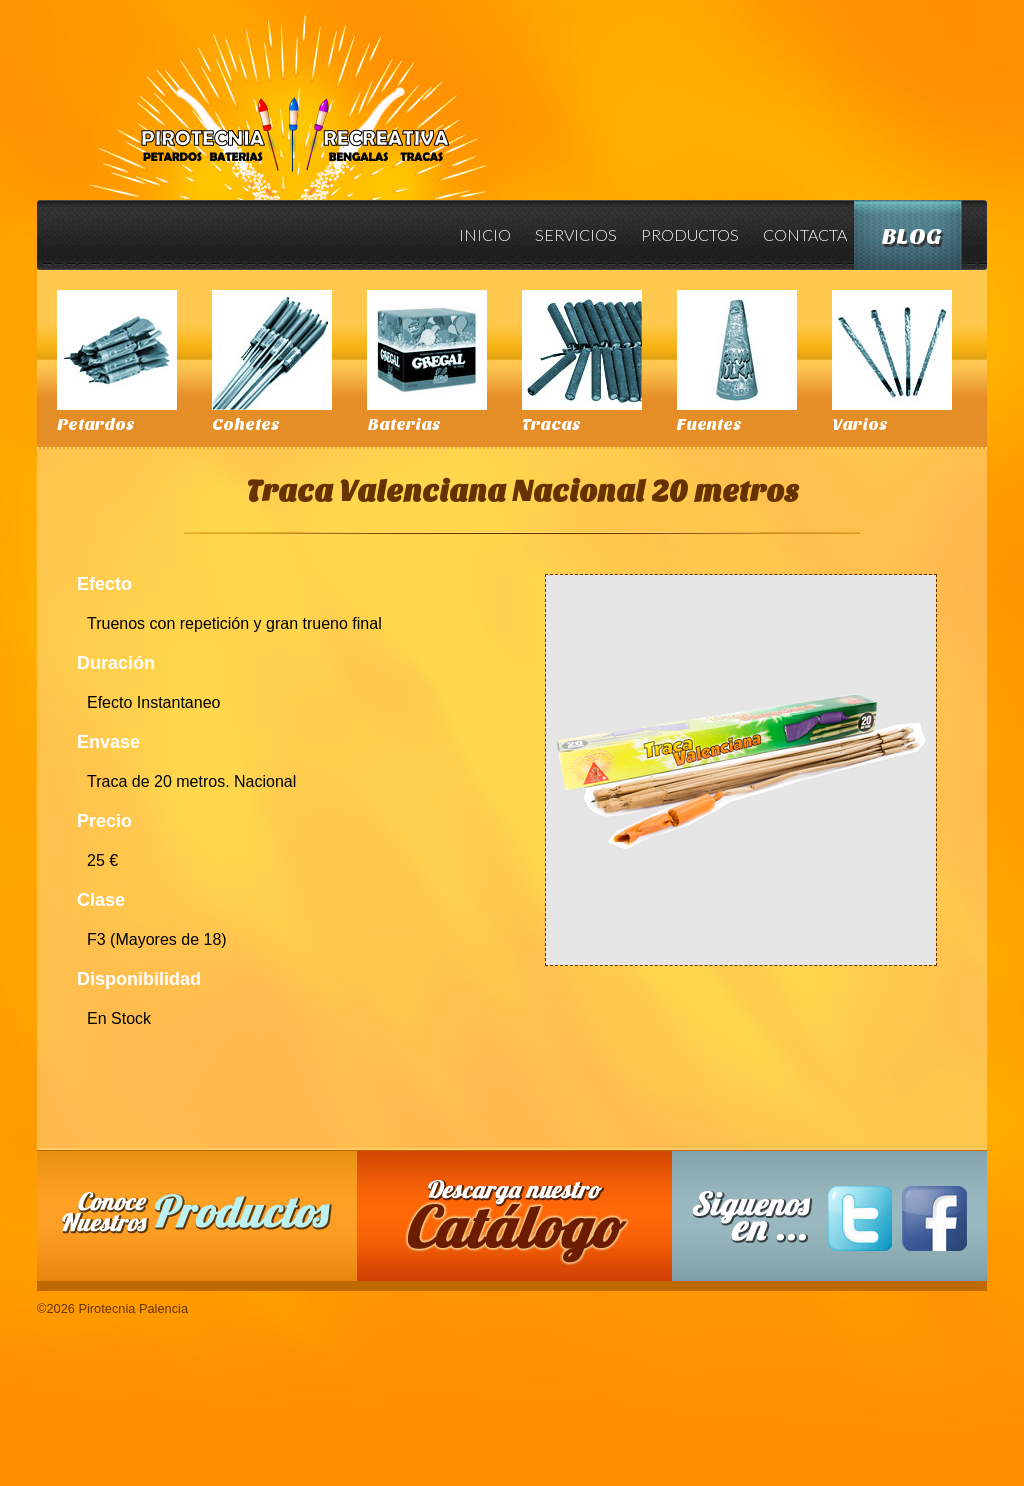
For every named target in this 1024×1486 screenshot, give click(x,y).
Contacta (805, 234)
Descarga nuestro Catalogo (525, 1226)
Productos (690, 234)
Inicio (485, 234)
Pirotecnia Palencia (286, 93)
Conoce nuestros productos (197, 1212)
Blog (912, 236)
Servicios (576, 234)
